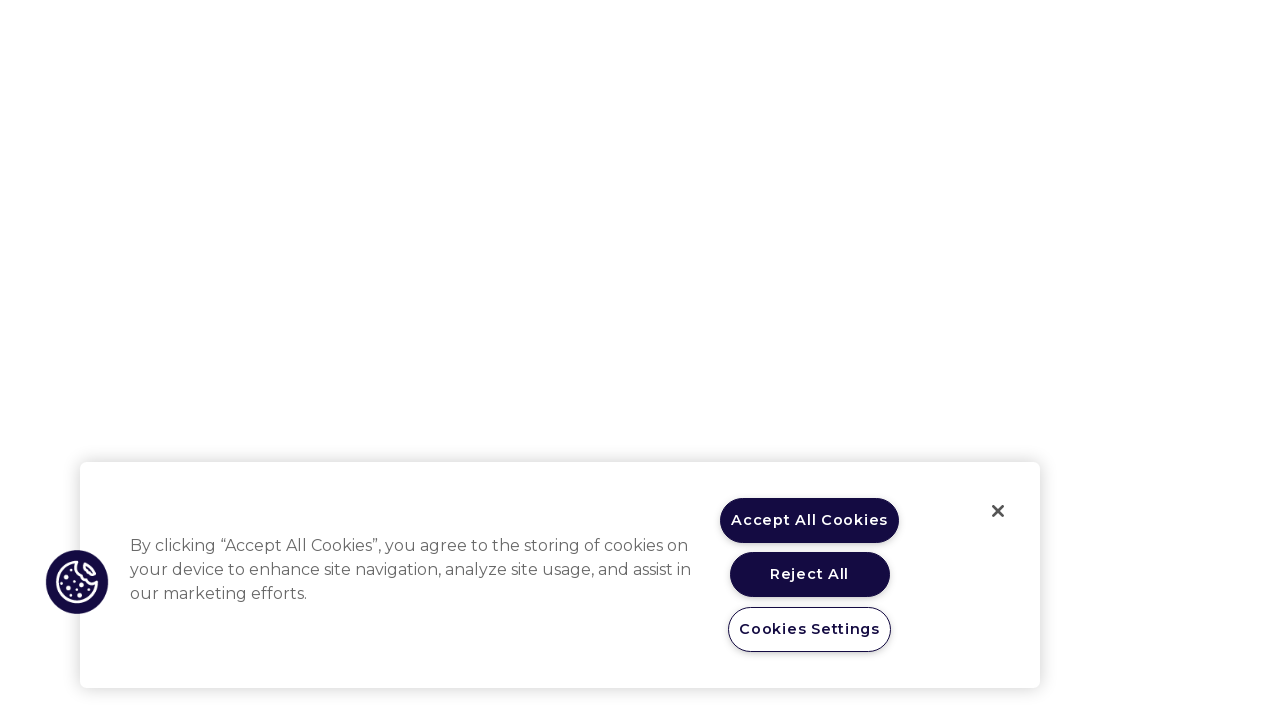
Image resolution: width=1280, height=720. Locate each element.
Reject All (809, 574)
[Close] (998, 511)
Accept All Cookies (809, 520)
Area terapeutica (505, 36)
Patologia (629, 36)
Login (1055, 36)
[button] (77, 582)
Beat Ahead (861, 36)
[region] (560, 575)
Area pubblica (742, 36)
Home (401, 35)
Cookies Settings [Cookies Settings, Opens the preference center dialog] (809, 629)
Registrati (1144, 36)
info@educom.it (1120, 531)
